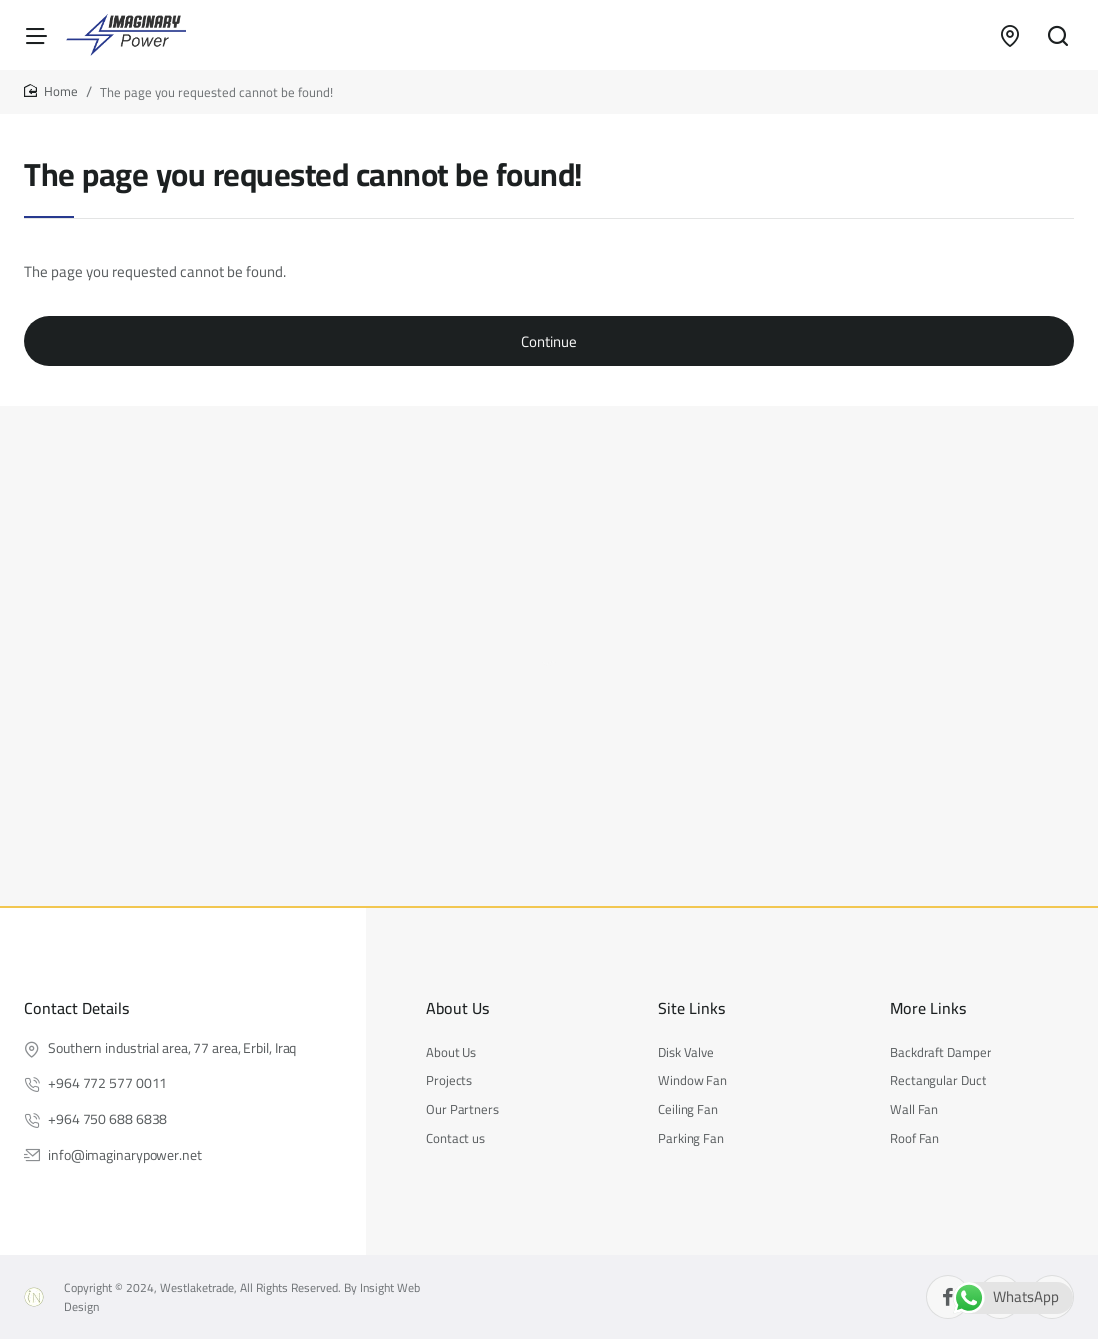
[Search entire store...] (1058, 35)
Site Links (691, 1008)
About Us (457, 1008)
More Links (928, 1008)
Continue (549, 341)
